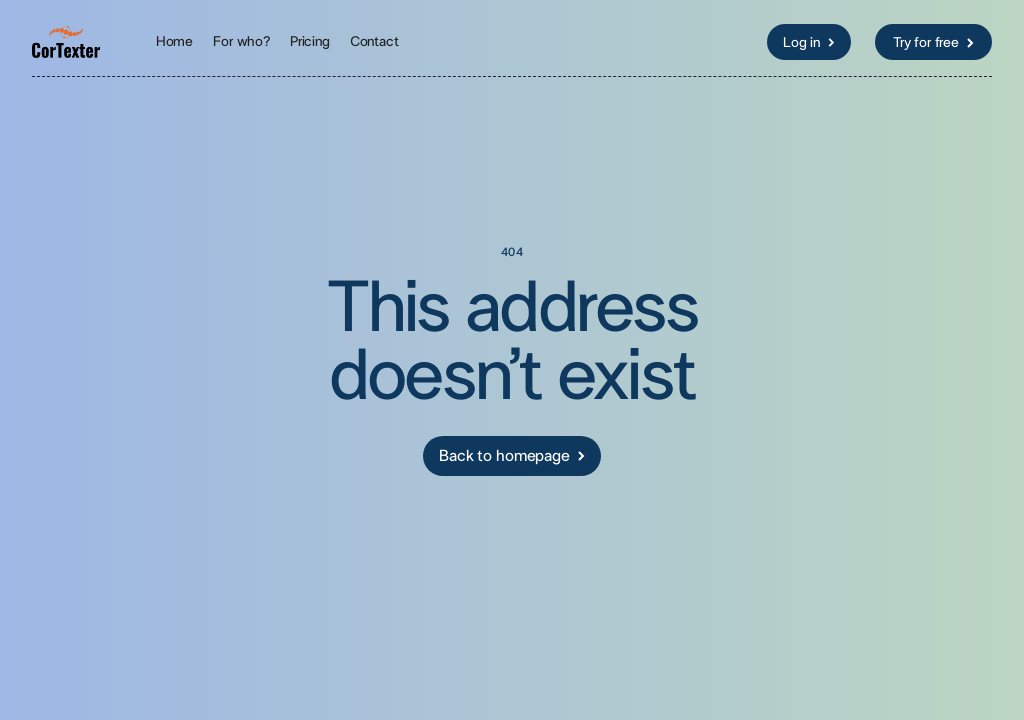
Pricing (310, 42)
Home (174, 42)
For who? (241, 42)
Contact (374, 42)
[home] (66, 42)
